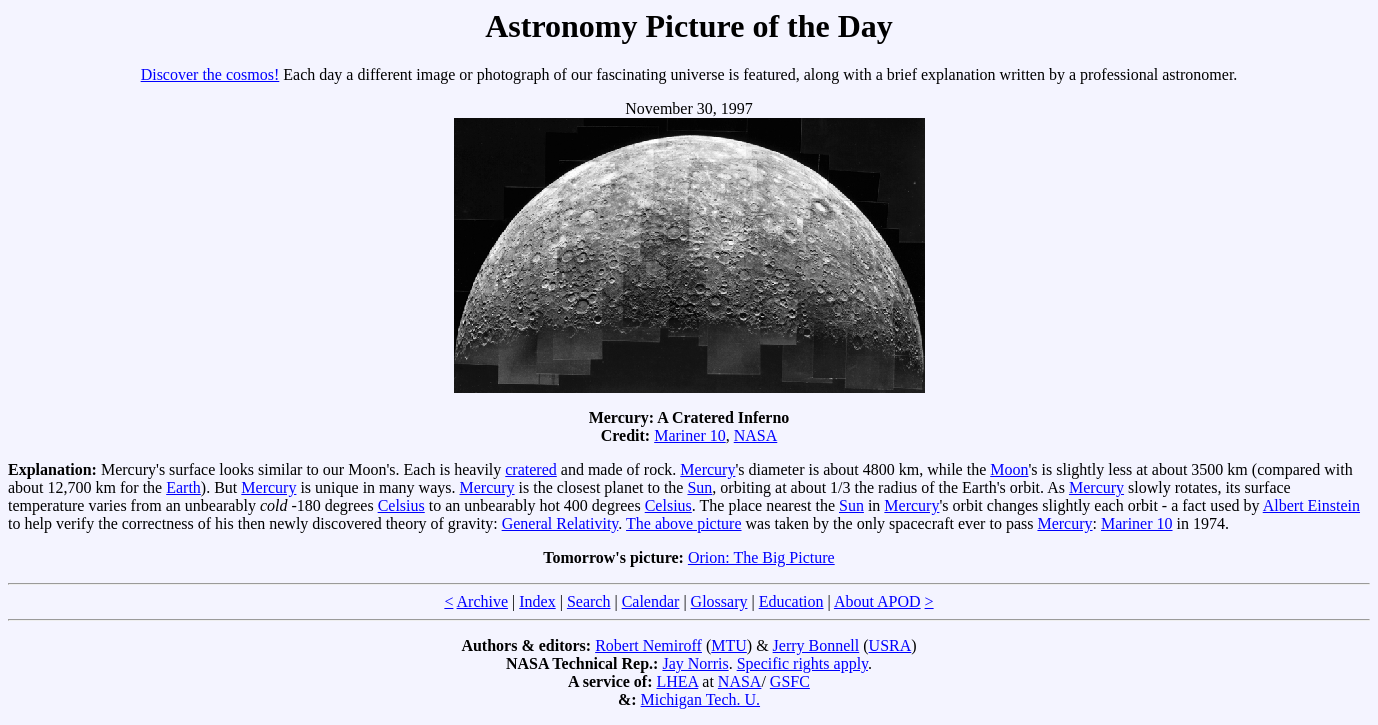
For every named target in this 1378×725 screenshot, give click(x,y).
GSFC (790, 681)
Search (589, 601)
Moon (1009, 469)
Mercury (707, 469)
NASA (756, 435)
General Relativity (560, 523)
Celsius (401, 505)
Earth (183, 487)
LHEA (678, 681)
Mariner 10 (690, 435)
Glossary (719, 601)
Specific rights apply (802, 663)
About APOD (877, 601)
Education (791, 601)
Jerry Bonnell (816, 645)
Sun (699, 487)
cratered (531, 469)
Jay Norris (695, 663)
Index (537, 601)
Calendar (651, 601)
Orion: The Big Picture (761, 557)
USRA (890, 645)
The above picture (684, 523)
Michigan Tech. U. (700, 699)
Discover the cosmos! (210, 74)
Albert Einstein (1311, 505)
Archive (483, 601)
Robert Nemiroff (648, 645)
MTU (729, 645)
